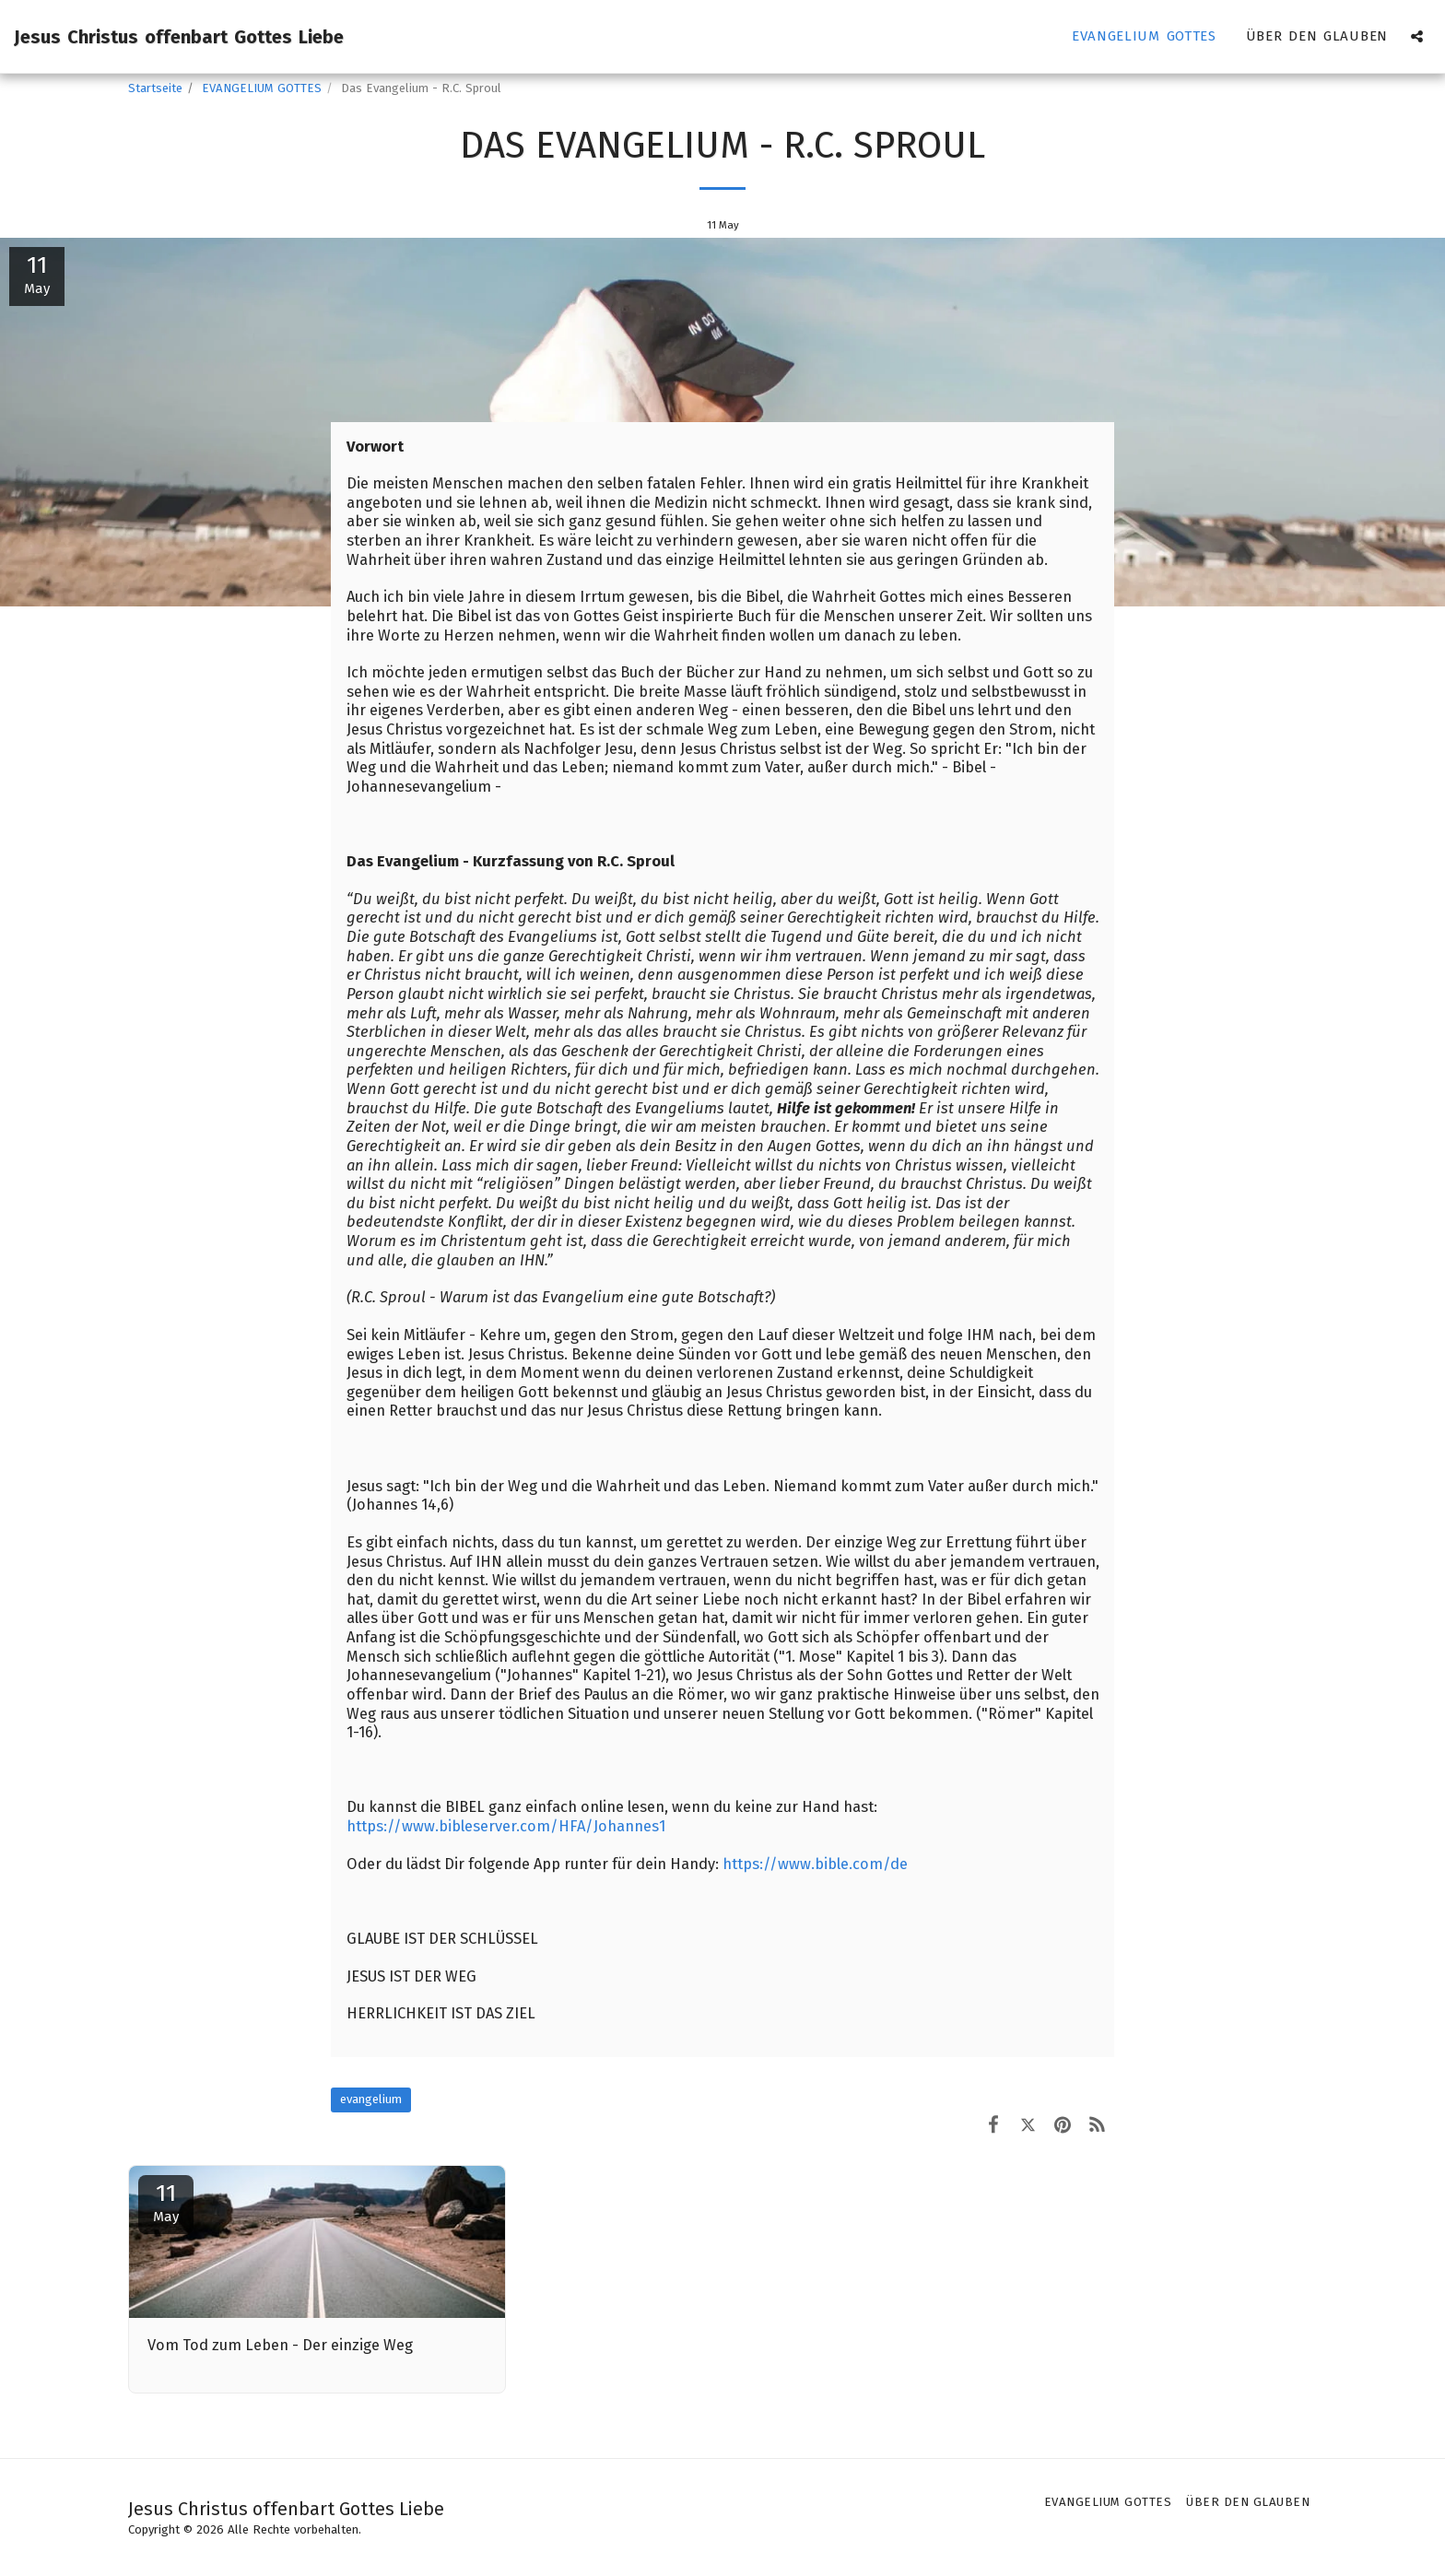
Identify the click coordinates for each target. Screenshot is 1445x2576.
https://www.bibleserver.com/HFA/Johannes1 (506, 1826)
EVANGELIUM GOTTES (262, 88)
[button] (1417, 36)
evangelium (371, 2099)
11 (166, 2202)
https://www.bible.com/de (815, 1864)
